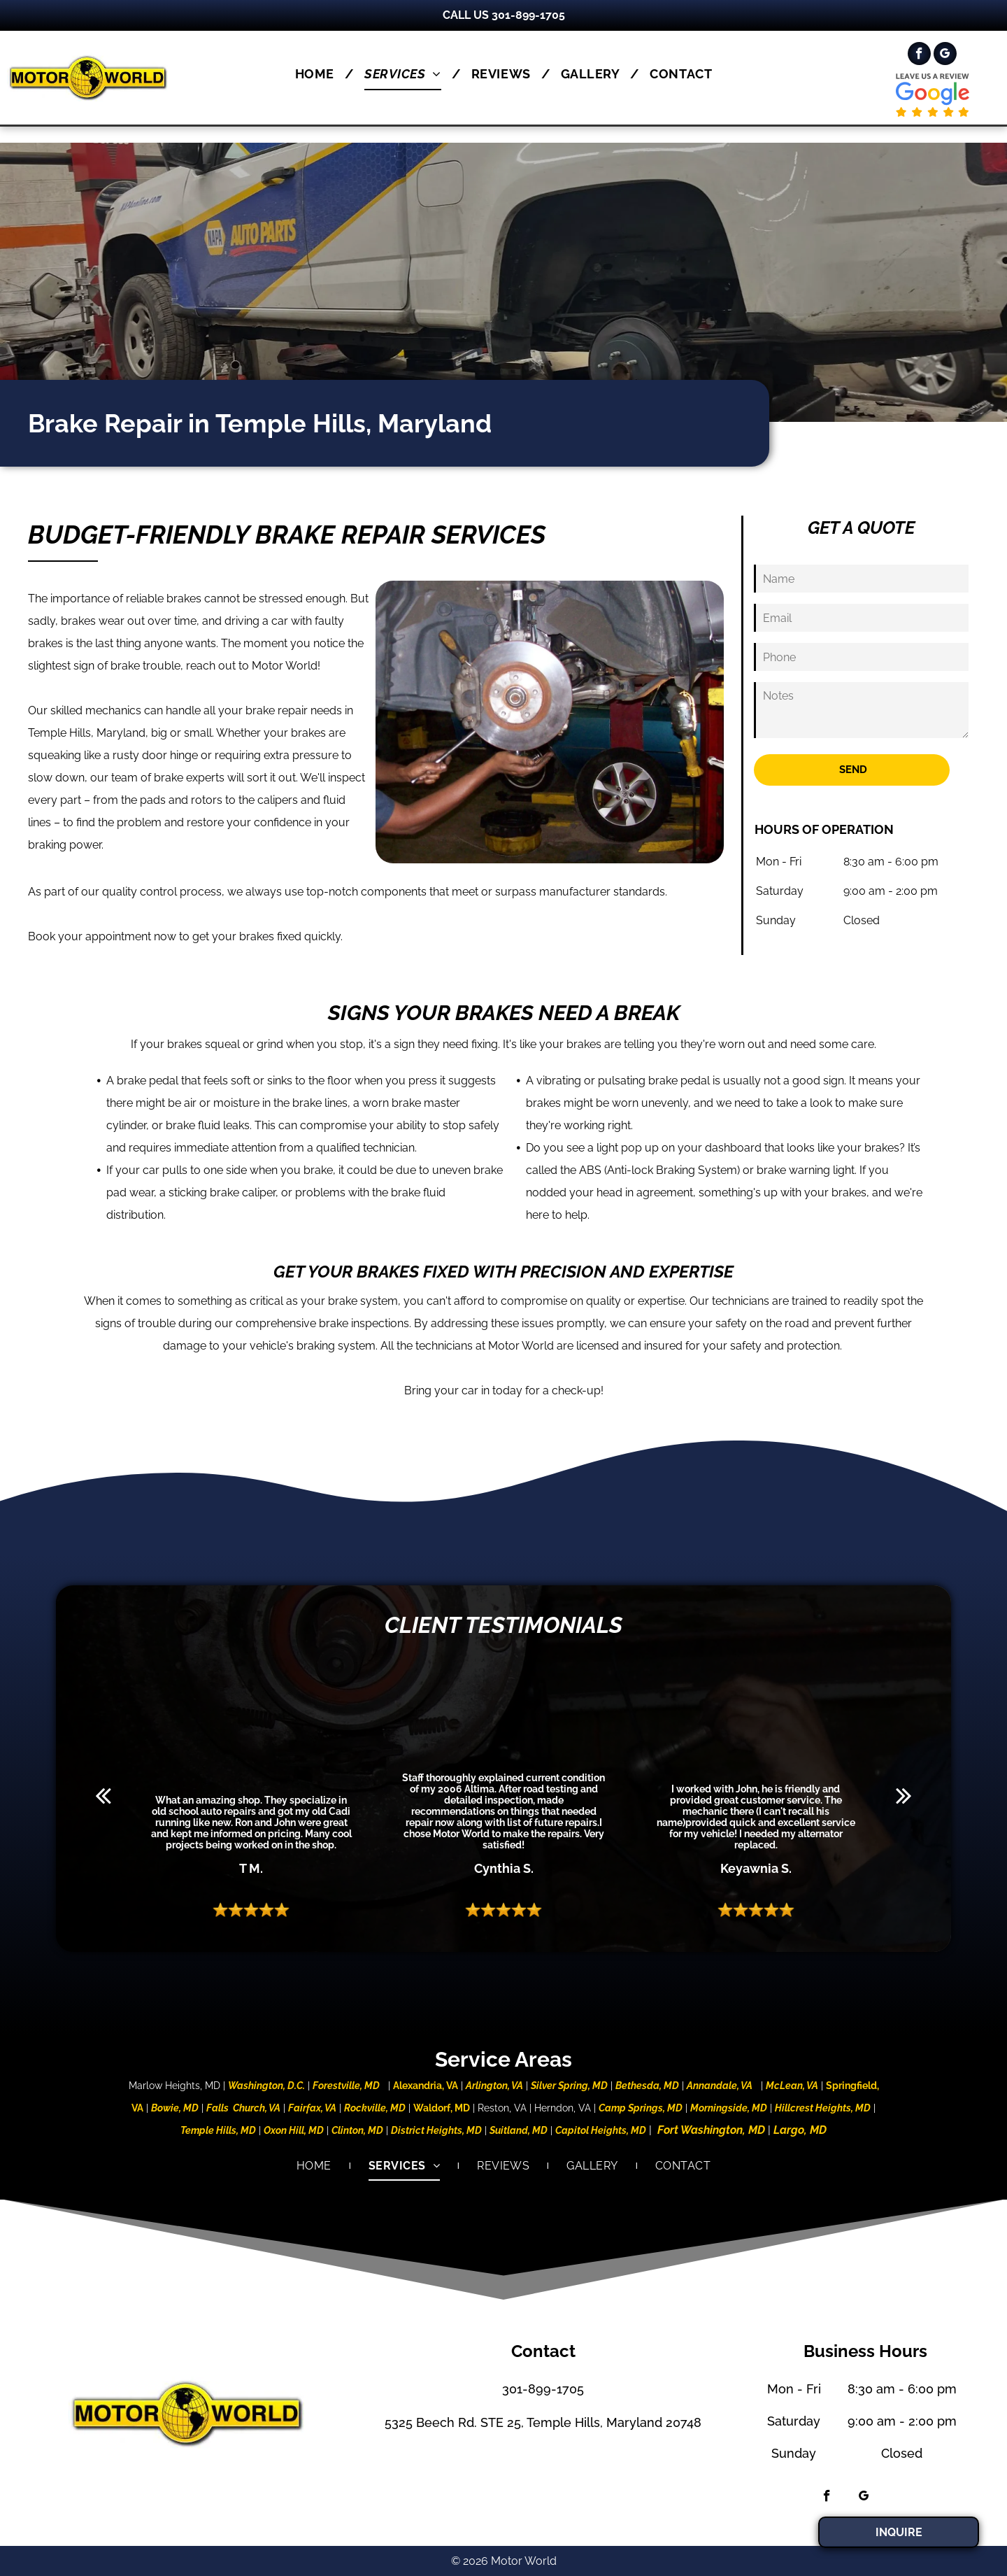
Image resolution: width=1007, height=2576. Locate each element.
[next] (904, 1795)
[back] (103, 1795)
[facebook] (919, 55)
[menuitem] (319, 73)
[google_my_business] (945, 55)
